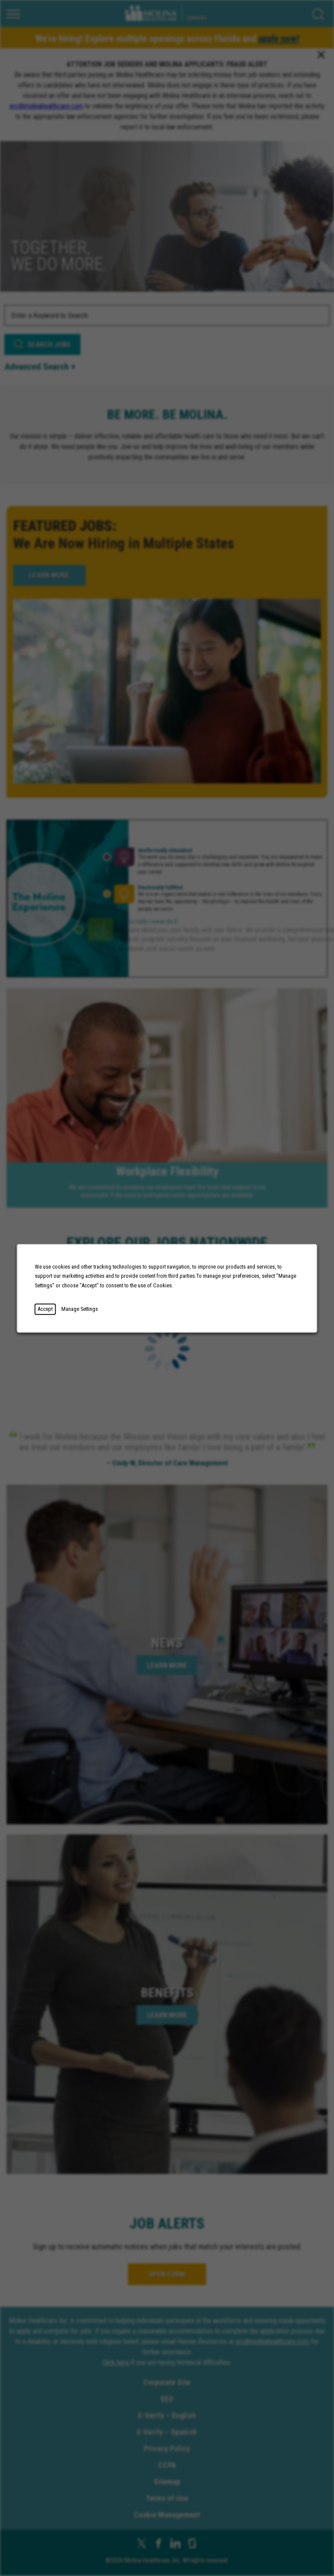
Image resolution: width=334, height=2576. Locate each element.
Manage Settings (79, 1309)
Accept (45, 1309)
